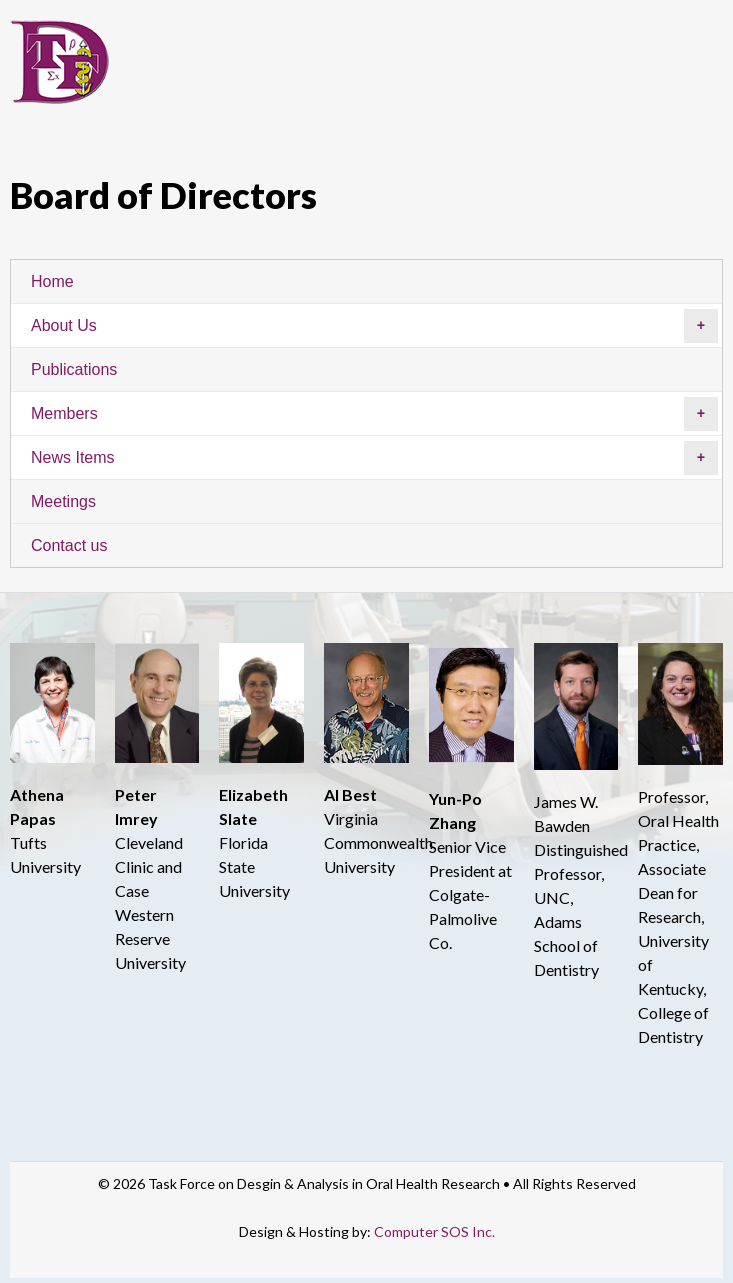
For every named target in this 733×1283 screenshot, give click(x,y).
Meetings (63, 501)
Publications (74, 369)
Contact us (69, 545)
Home (52, 281)
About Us (374, 326)
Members (374, 414)
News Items (374, 458)
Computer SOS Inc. (434, 1231)
